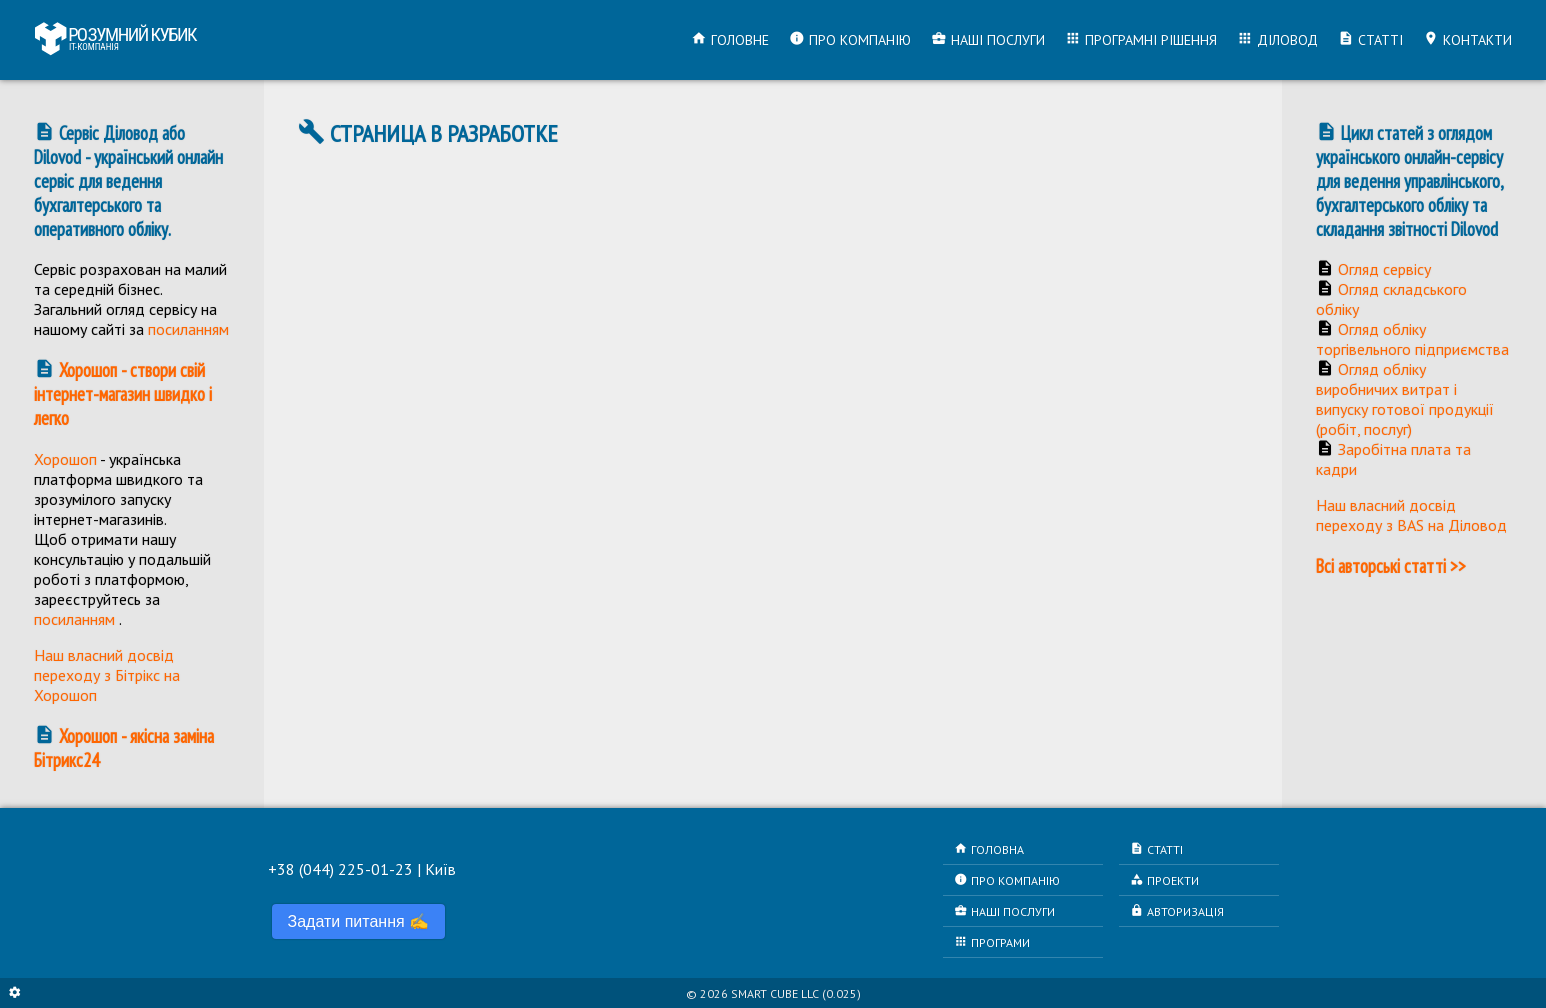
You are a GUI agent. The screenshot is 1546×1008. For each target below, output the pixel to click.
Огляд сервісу (1384, 269)
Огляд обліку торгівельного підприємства (1412, 339)
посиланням (188, 329)
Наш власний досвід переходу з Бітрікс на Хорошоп (107, 675)
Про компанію (850, 39)
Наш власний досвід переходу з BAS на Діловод (1411, 515)
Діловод (1277, 39)
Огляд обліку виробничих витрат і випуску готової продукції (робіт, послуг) (1405, 399)
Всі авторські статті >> (1391, 566)
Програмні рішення (1141, 39)
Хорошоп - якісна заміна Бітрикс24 (124, 748)
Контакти (1467, 39)
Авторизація (1177, 911)
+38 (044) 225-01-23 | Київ (362, 869)
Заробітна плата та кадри (1393, 459)
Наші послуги (988, 39)
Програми (992, 942)
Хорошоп (65, 459)
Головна (989, 849)
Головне (730, 39)
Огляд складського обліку (1391, 299)
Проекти (1164, 880)
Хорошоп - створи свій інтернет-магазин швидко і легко (123, 394)
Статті (1370, 39)
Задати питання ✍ (359, 921)
